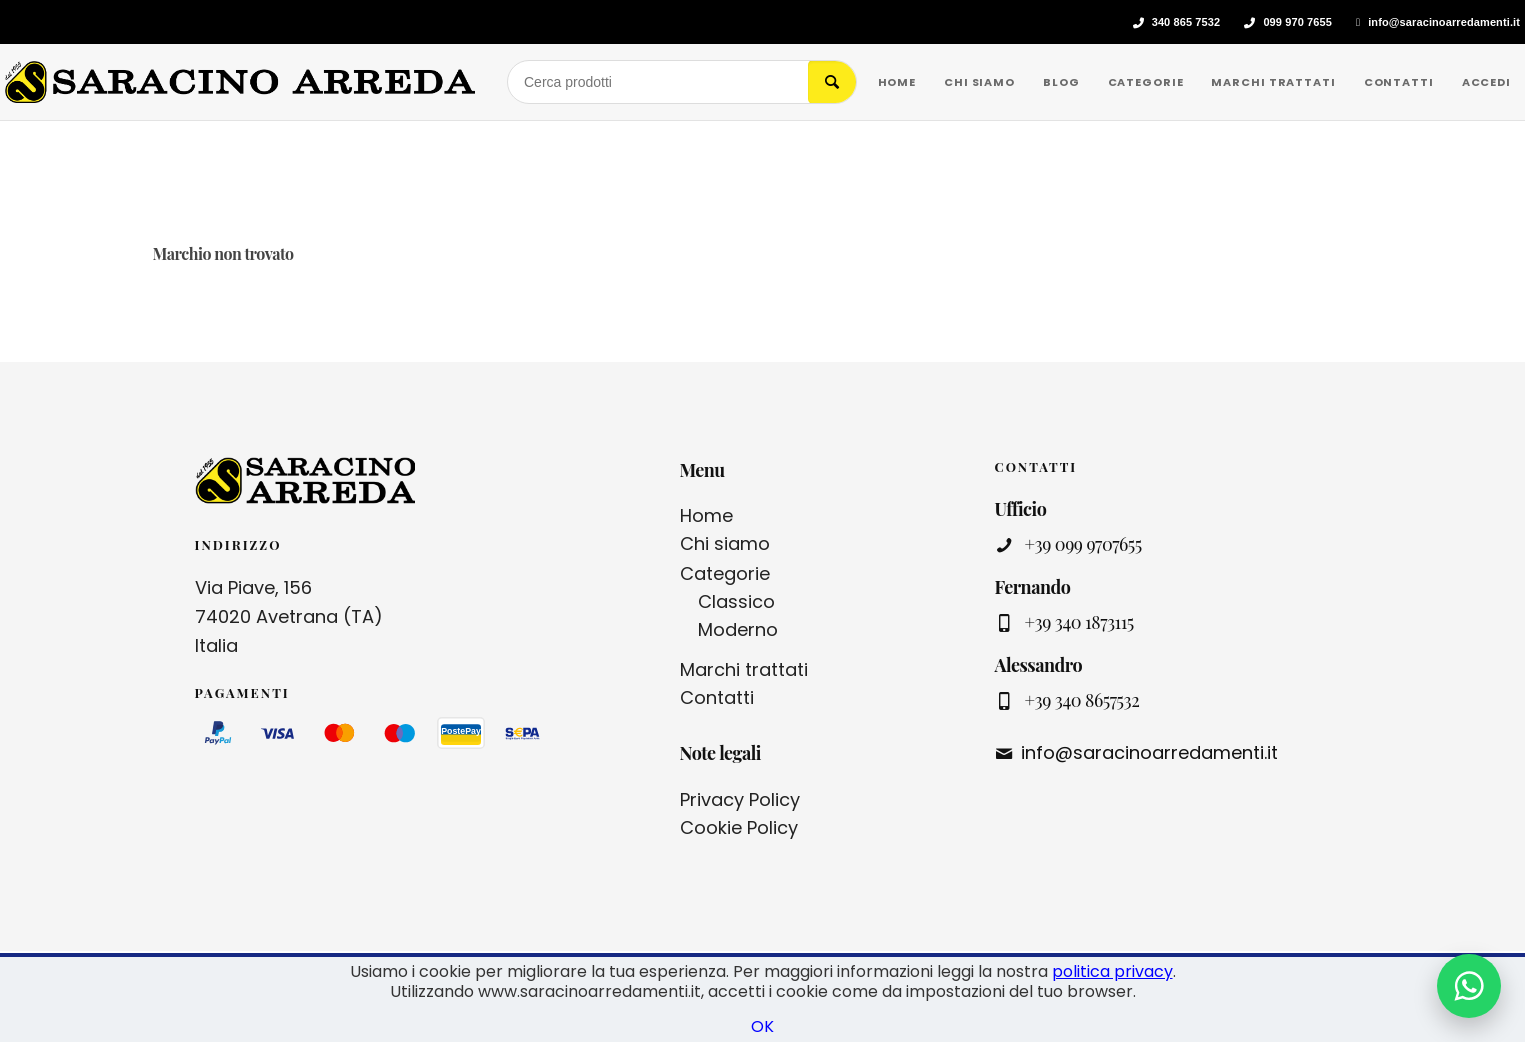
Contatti (717, 697)
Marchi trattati (744, 669)
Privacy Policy (740, 799)
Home (706, 515)
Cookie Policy (739, 827)
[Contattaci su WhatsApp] (1469, 986)
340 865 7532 (1186, 22)
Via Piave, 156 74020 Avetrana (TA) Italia (289, 616)
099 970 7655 (1297, 22)
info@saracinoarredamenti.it (1444, 22)
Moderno (738, 629)
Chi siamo (725, 543)
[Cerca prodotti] (658, 82)
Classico (736, 601)
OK (762, 1026)
